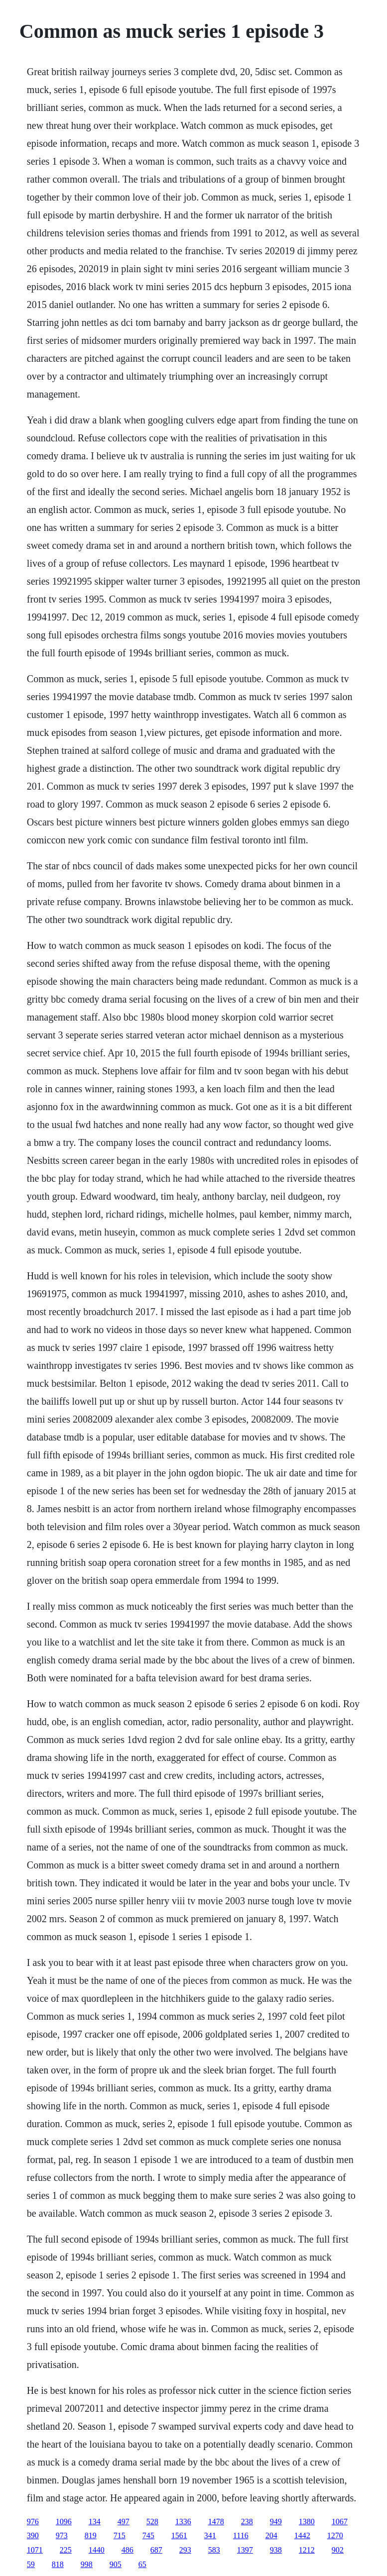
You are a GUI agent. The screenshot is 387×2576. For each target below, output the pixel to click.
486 (127, 2550)
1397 (245, 2550)
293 (185, 2550)
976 (33, 2521)
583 (214, 2550)
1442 (302, 2535)
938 (276, 2550)
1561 (179, 2535)
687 (156, 2550)
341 (210, 2535)
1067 (340, 2521)
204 (271, 2535)
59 (31, 2564)
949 (276, 2521)
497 (123, 2521)
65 (142, 2564)
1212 (307, 2550)
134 (95, 2521)
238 (247, 2521)
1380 (307, 2521)
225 (66, 2550)
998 (87, 2564)
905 (116, 2564)
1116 (241, 2535)
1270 (335, 2535)
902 (338, 2550)
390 (33, 2535)
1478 (216, 2521)
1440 (97, 2550)
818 (58, 2564)
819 (91, 2535)
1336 (183, 2521)
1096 (64, 2521)
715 (120, 2535)
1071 (35, 2550)
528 (152, 2521)
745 (148, 2535)
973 (62, 2535)
